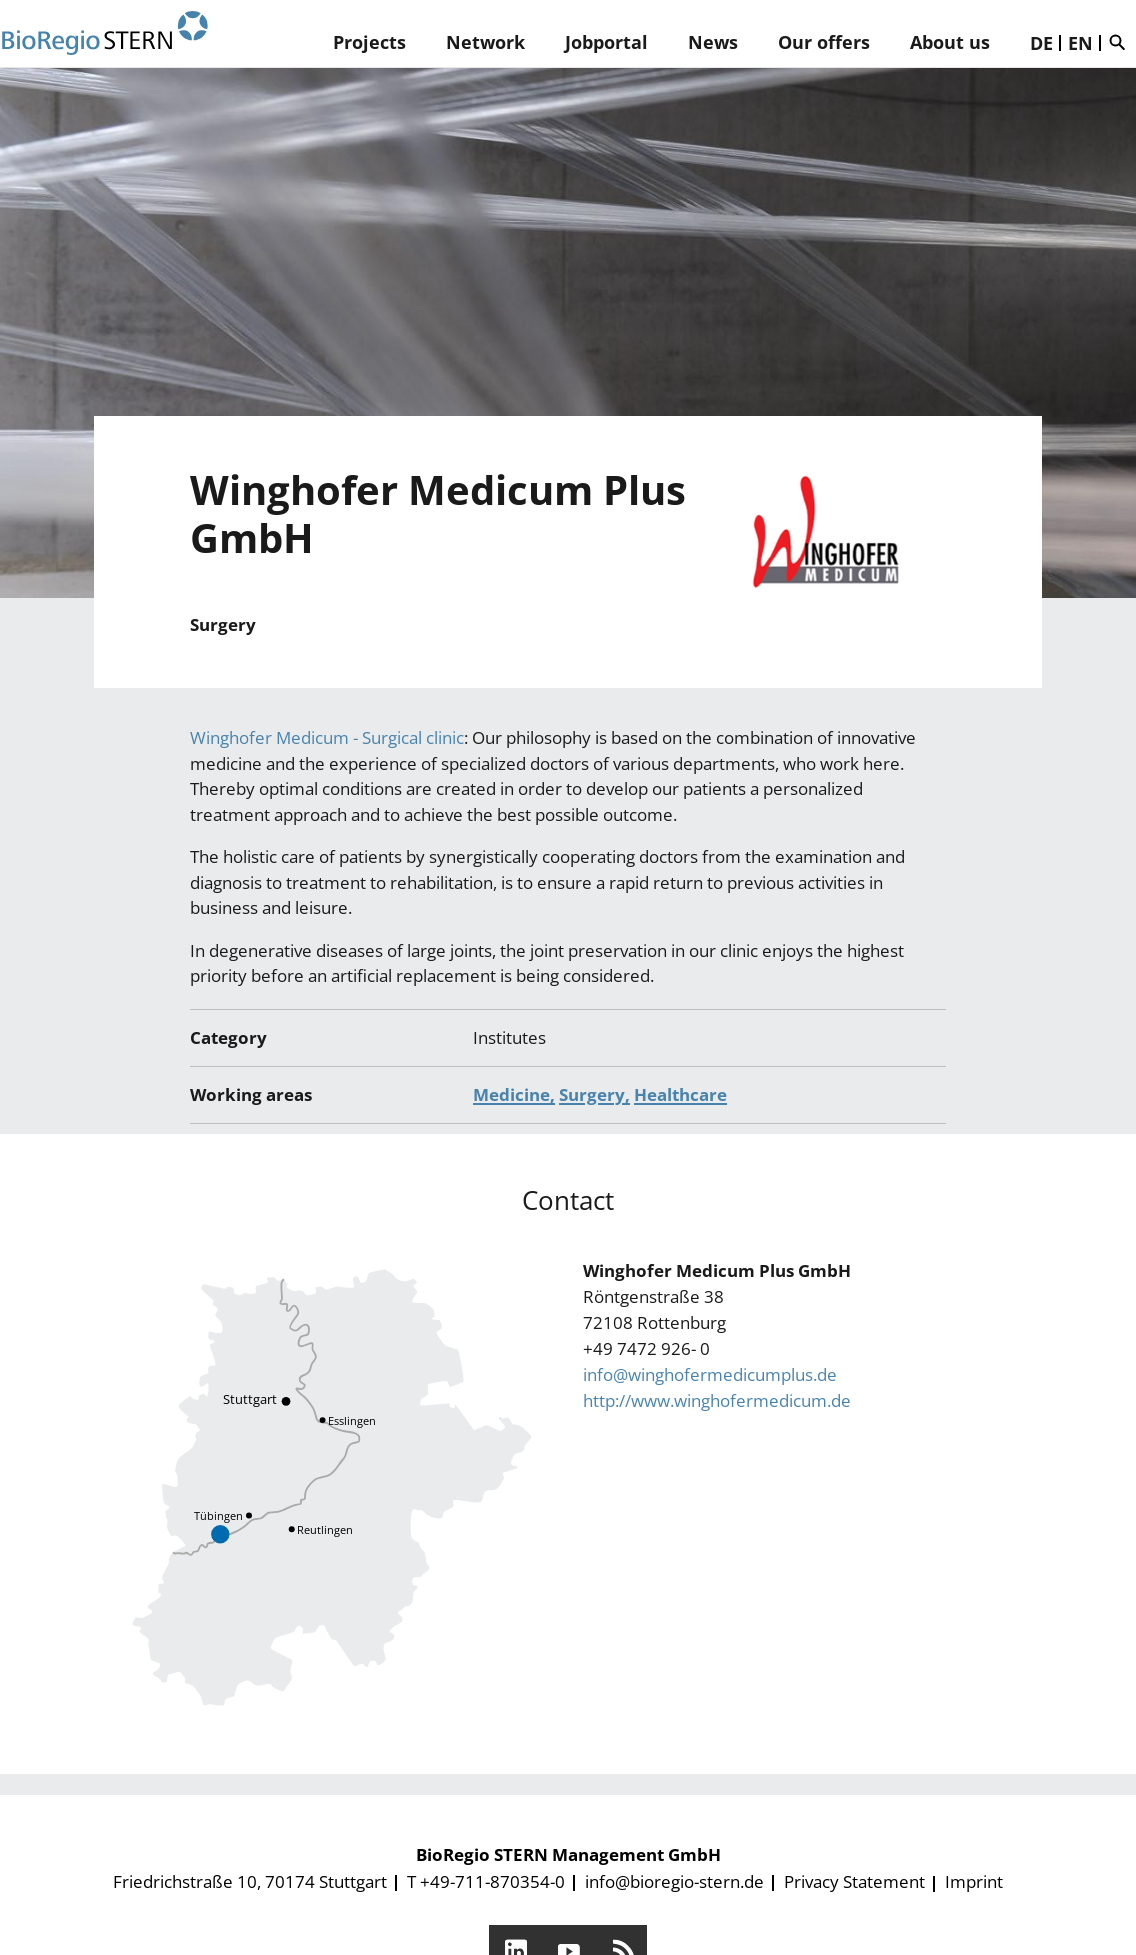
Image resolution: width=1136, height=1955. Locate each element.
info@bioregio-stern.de (674, 1881)
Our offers (824, 42)
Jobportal (606, 42)
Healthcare (680, 1094)
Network (485, 42)
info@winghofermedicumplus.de (710, 1374)
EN (1080, 43)
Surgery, (594, 1094)
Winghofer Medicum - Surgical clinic (327, 737)
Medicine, (514, 1094)
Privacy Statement (854, 1881)
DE (1041, 43)
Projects (369, 42)
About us (950, 42)
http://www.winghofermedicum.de (717, 1400)
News (713, 42)
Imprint (974, 1881)
